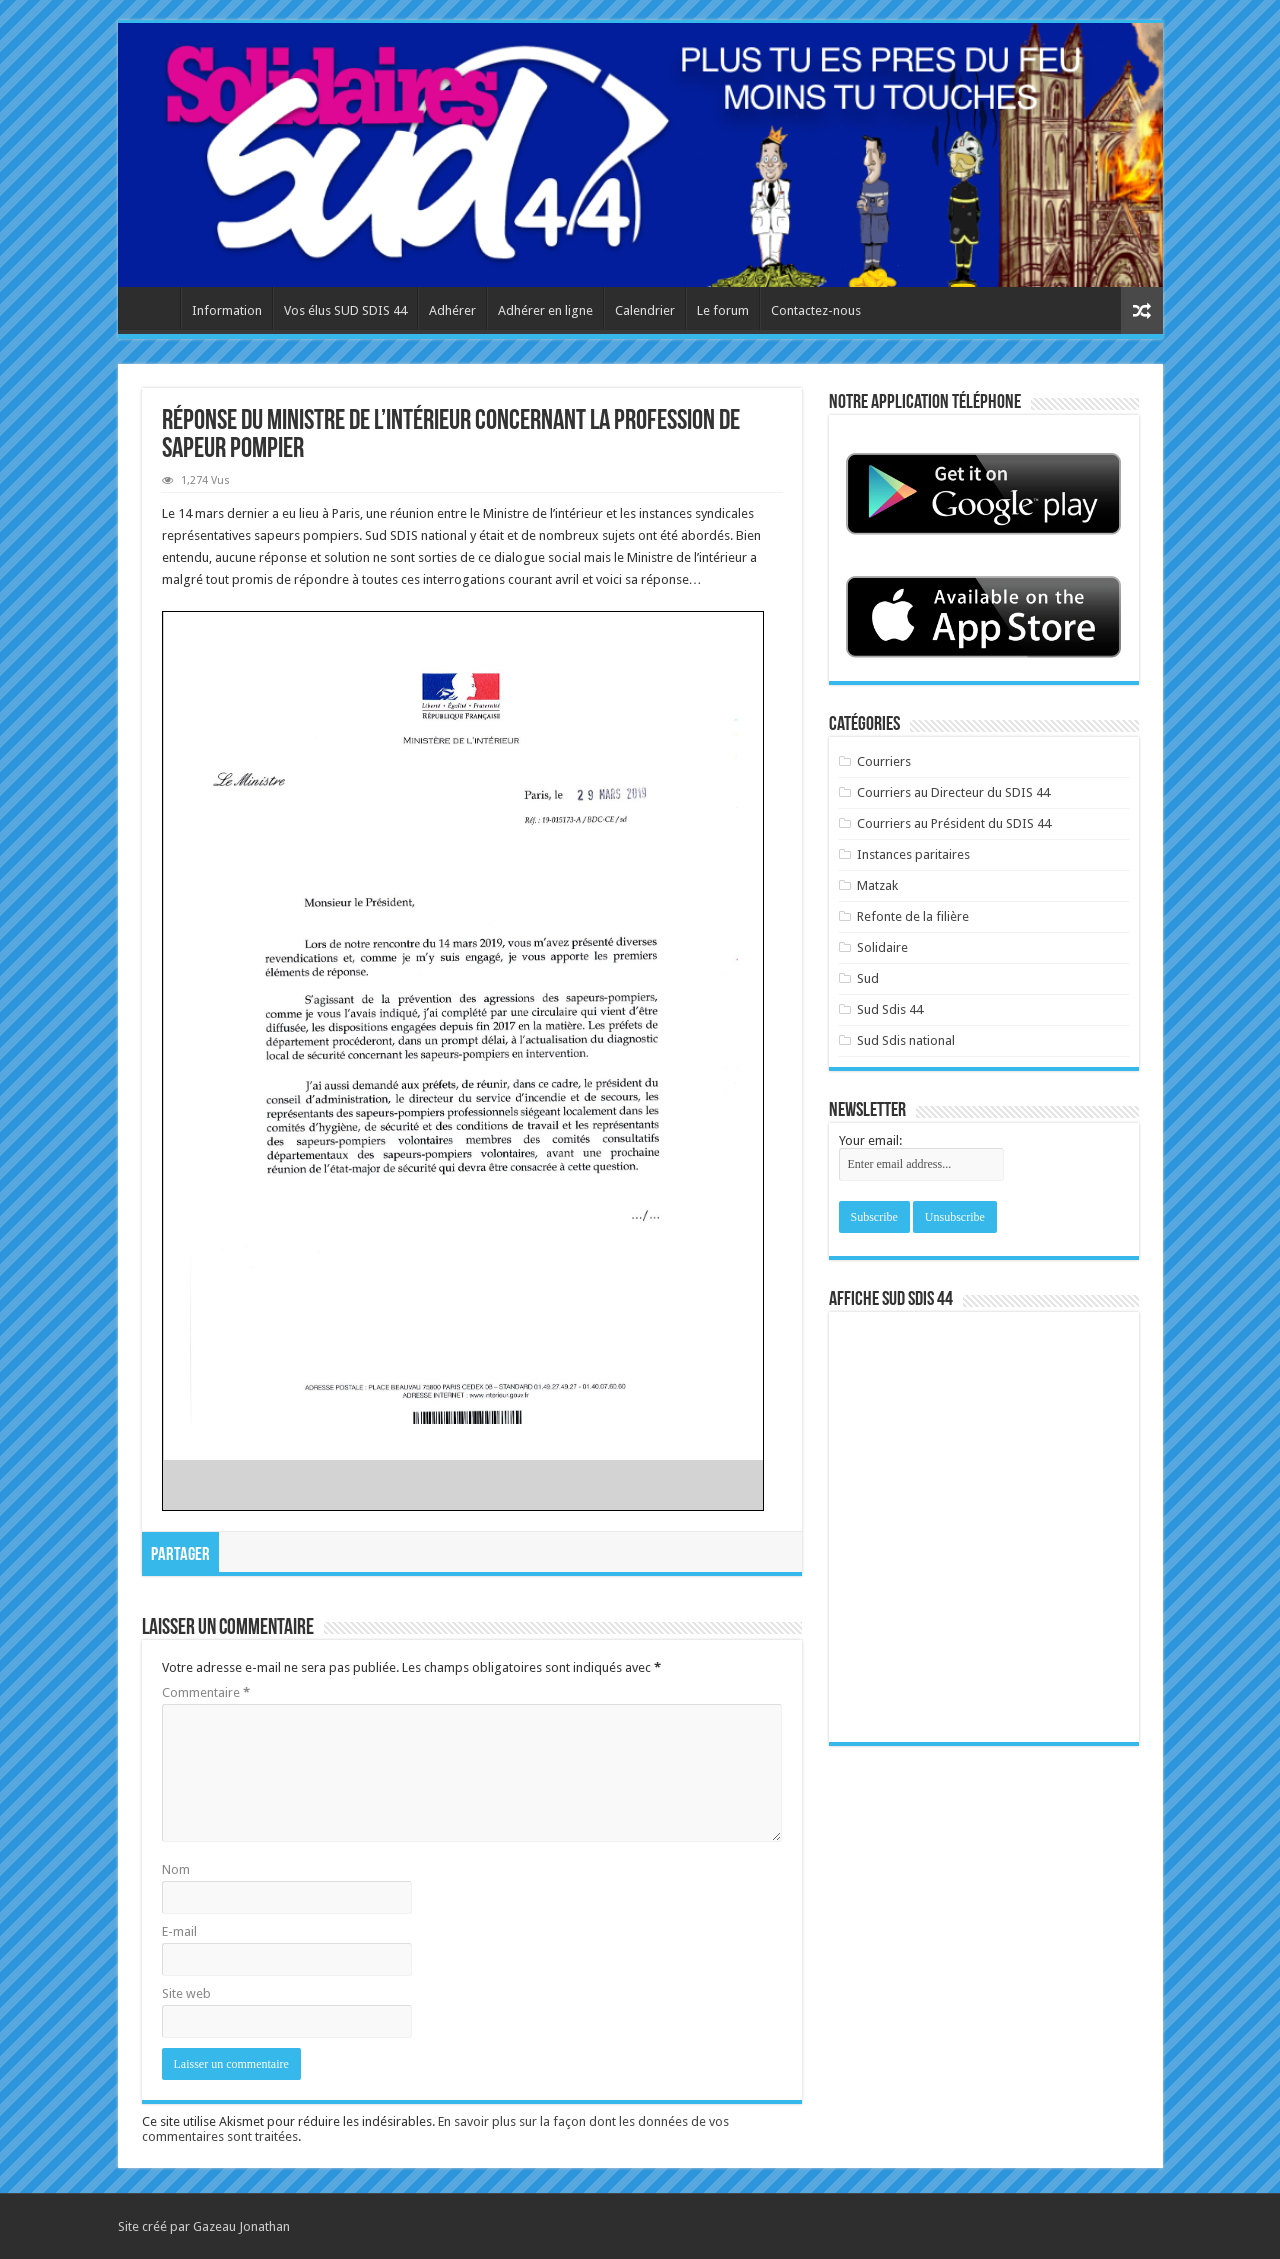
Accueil (154, 308)
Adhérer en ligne (545, 310)
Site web (186, 1993)
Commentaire (206, 1692)
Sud (868, 978)
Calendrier (645, 310)
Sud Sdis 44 (890, 1009)
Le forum (723, 310)
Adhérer (452, 310)
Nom (176, 1869)
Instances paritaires (913, 854)
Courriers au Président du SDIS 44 (954, 823)
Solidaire (882, 947)
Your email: (870, 1140)
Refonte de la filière (913, 916)
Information (227, 310)
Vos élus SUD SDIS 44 (345, 310)
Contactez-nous (816, 310)
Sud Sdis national (906, 1040)
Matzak (877, 885)
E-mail (179, 1931)
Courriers (884, 761)
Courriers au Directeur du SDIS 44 (953, 792)
